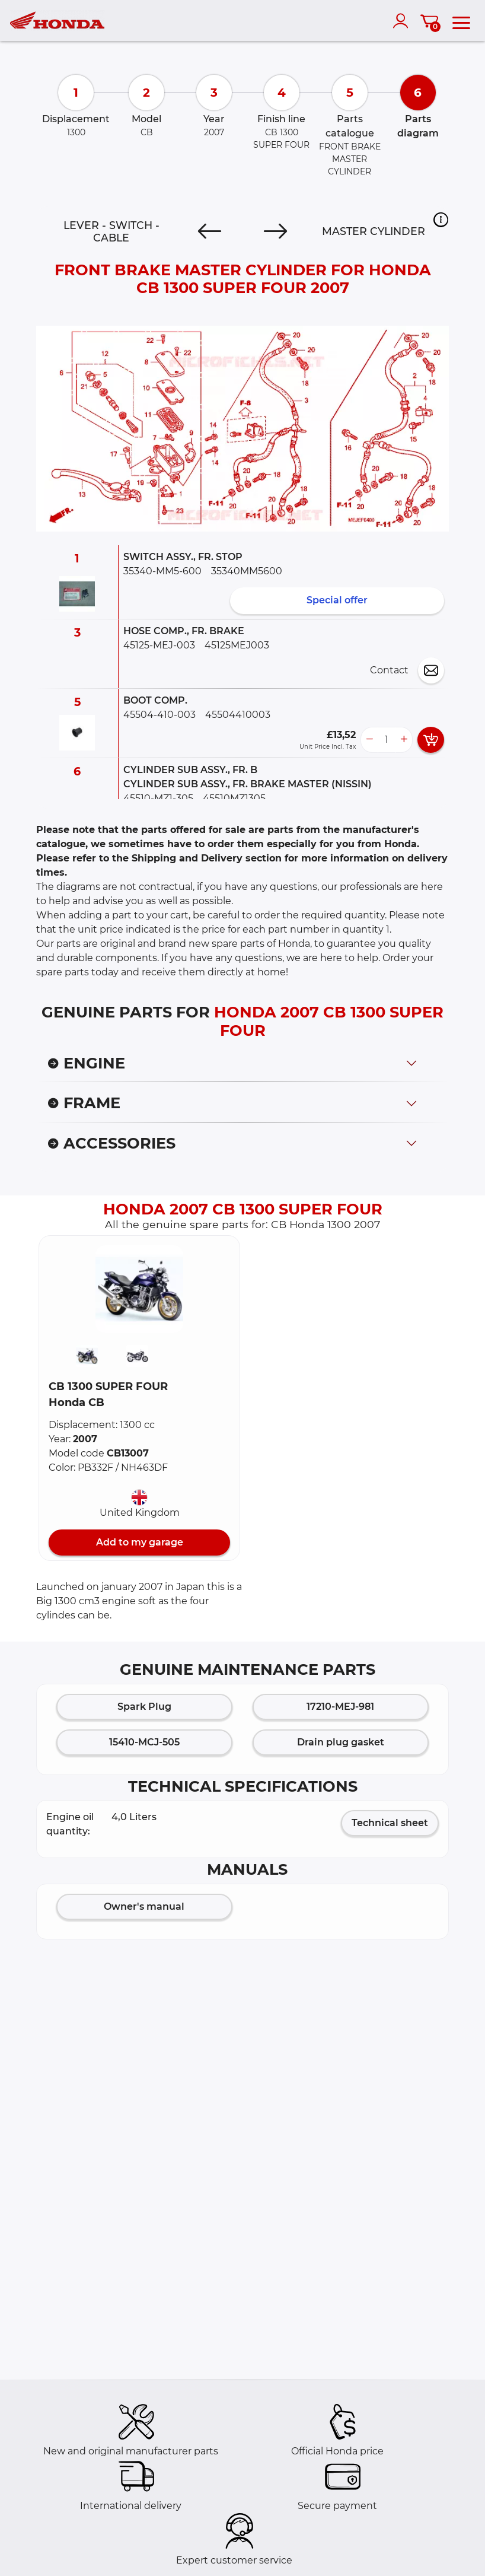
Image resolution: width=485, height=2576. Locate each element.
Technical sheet (390, 1822)
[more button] (404, 740)
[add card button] (430, 740)
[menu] (461, 20)
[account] (403, 21)
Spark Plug (144, 1706)
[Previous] (209, 231)
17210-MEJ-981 (340, 1706)
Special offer (337, 600)
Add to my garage (139, 1542)
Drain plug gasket (340, 1742)
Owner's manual (144, 1906)
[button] (441, 219)
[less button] (369, 740)
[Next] (275, 231)
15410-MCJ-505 (144, 1742)
